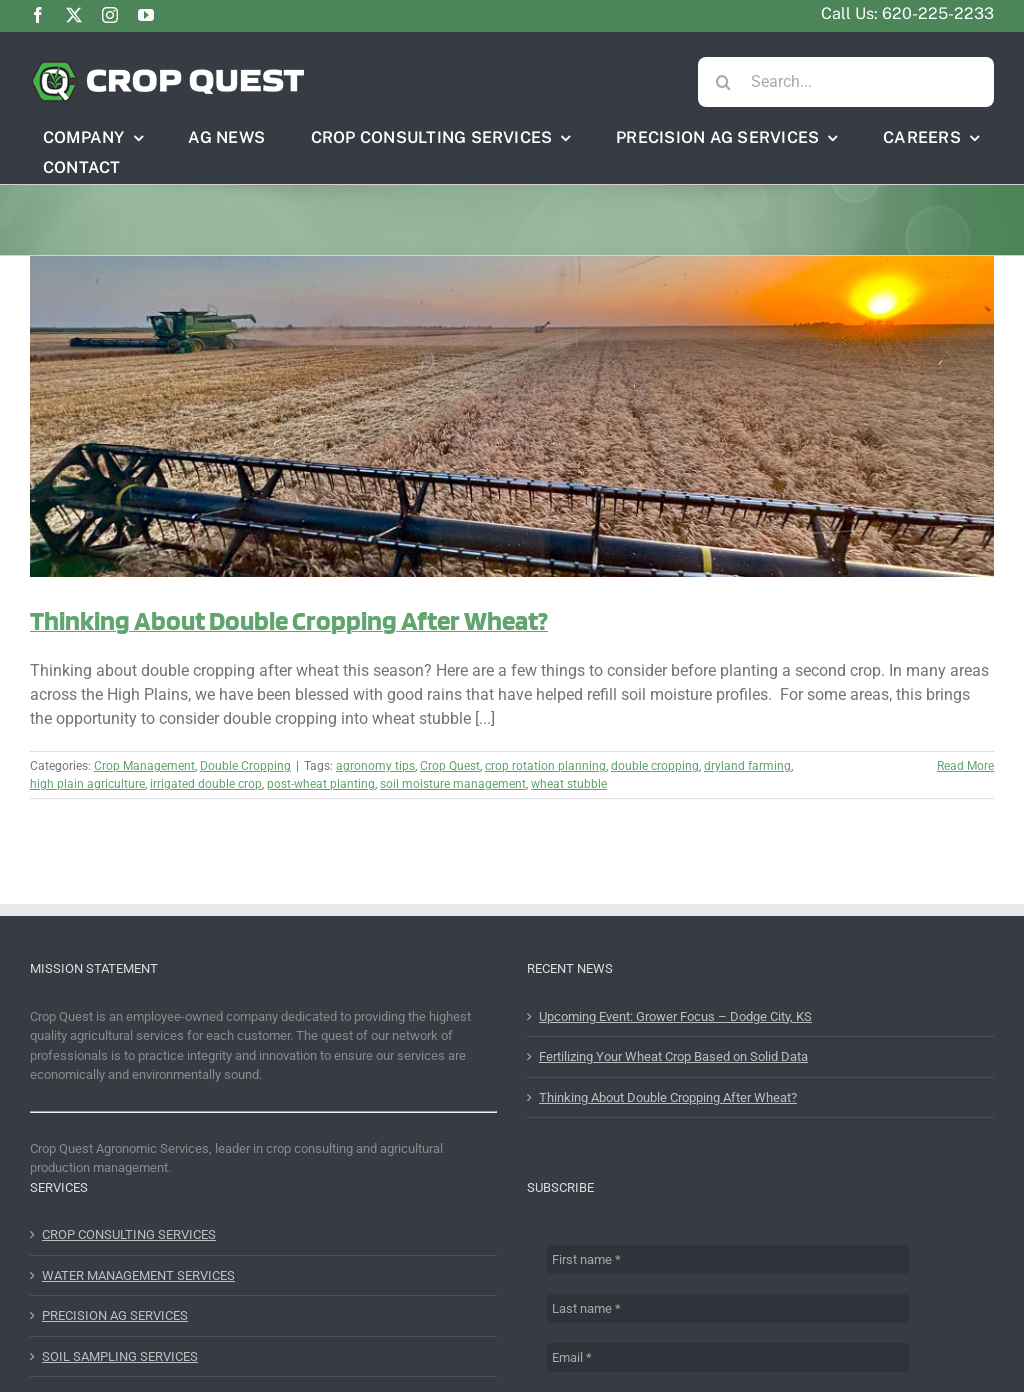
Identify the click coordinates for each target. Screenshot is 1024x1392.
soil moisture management (453, 784)
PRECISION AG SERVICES (115, 1315)
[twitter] (74, 15)
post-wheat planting (321, 784)
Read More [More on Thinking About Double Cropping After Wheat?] (965, 766)
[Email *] (728, 1357)
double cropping (655, 766)
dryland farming (747, 766)
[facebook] (38, 15)
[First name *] (728, 1259)
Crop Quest (450, 766)
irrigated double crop (206, 784)
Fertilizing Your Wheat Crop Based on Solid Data (673, 1056)
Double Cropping (245, 766)
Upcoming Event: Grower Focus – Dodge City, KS (675, 1016)
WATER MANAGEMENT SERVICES (138, 1275)
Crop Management (144, 766)
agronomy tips (375, 766)
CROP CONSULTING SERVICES (129, 1234)
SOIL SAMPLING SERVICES (120, 1356)
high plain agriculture (87, 784)
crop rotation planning (545, 766)
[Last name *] (728, 1308)
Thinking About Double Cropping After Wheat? (289, 620)
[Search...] (846, 82)
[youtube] (146, 15)
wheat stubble (569, 784)
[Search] (723, 82)
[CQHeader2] (167, 66)
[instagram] (110, 15)
